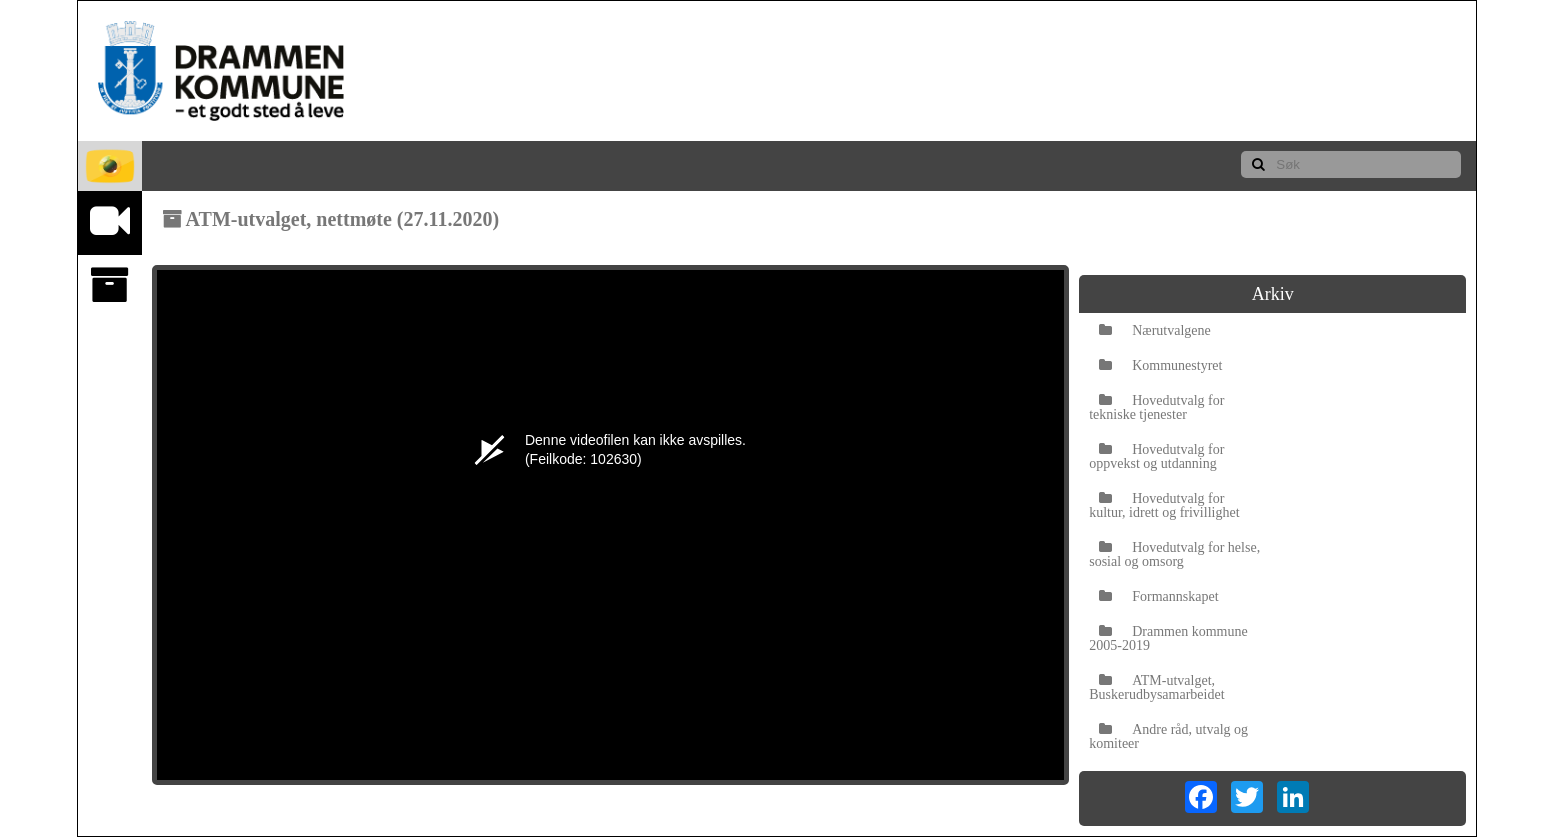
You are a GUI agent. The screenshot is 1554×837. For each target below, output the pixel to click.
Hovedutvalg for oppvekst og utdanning (1156, 456)
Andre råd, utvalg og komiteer (1168, 736)
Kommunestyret (1160, 365)
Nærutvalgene (1155, 330)
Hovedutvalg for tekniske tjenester (1156, 407)
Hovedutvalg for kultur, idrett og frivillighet (1164, 505)
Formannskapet (1158, 596)
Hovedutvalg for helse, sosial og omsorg (1174, 554)
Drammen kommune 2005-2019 (1168, 638)
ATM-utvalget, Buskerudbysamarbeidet (1156, 687)
